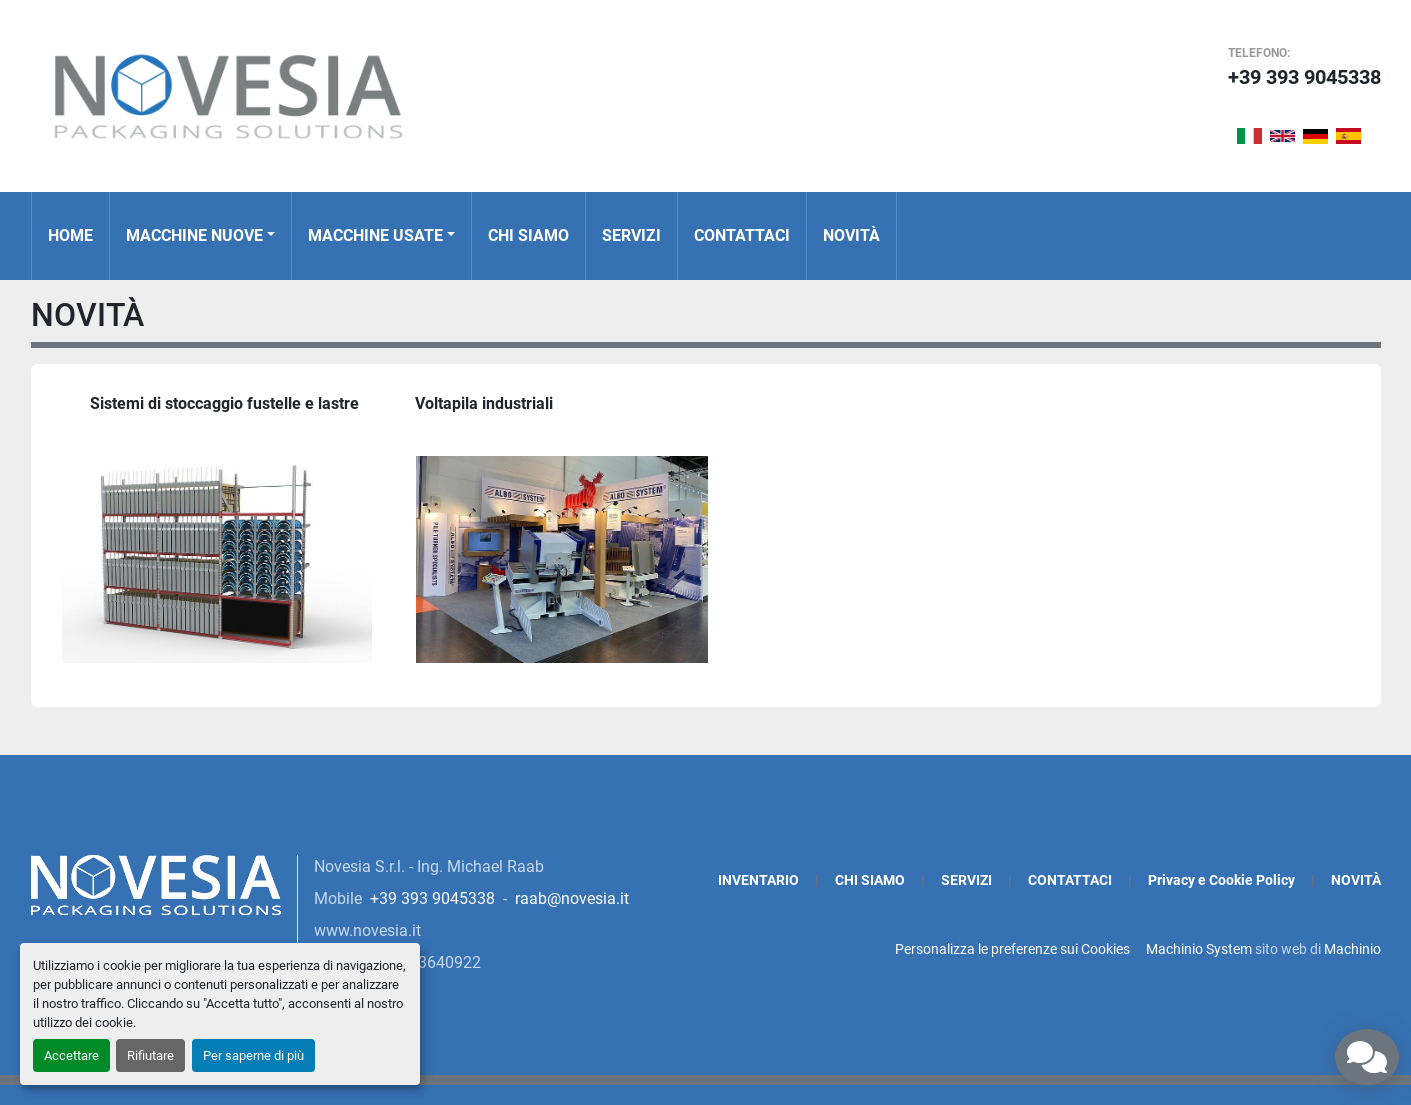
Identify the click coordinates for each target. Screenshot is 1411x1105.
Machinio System (1199, 949)
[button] (200, 236)
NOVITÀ (851, 235)
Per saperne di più (253, 1055)
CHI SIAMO (528, 235)
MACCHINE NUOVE (194, 235)
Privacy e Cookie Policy (1221, 880)
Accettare (71, 1055)
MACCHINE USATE (375, 235)
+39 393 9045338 (1304, 77)
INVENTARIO (758, 880)
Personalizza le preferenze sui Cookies (1012, 949)
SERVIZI (631, 235)
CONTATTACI (742, 235)
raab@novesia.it (572, 898)
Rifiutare (150, 1055)
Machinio (1352, 949)
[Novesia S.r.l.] (156, 883)
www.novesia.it (367, 930)
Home (70, 235)
